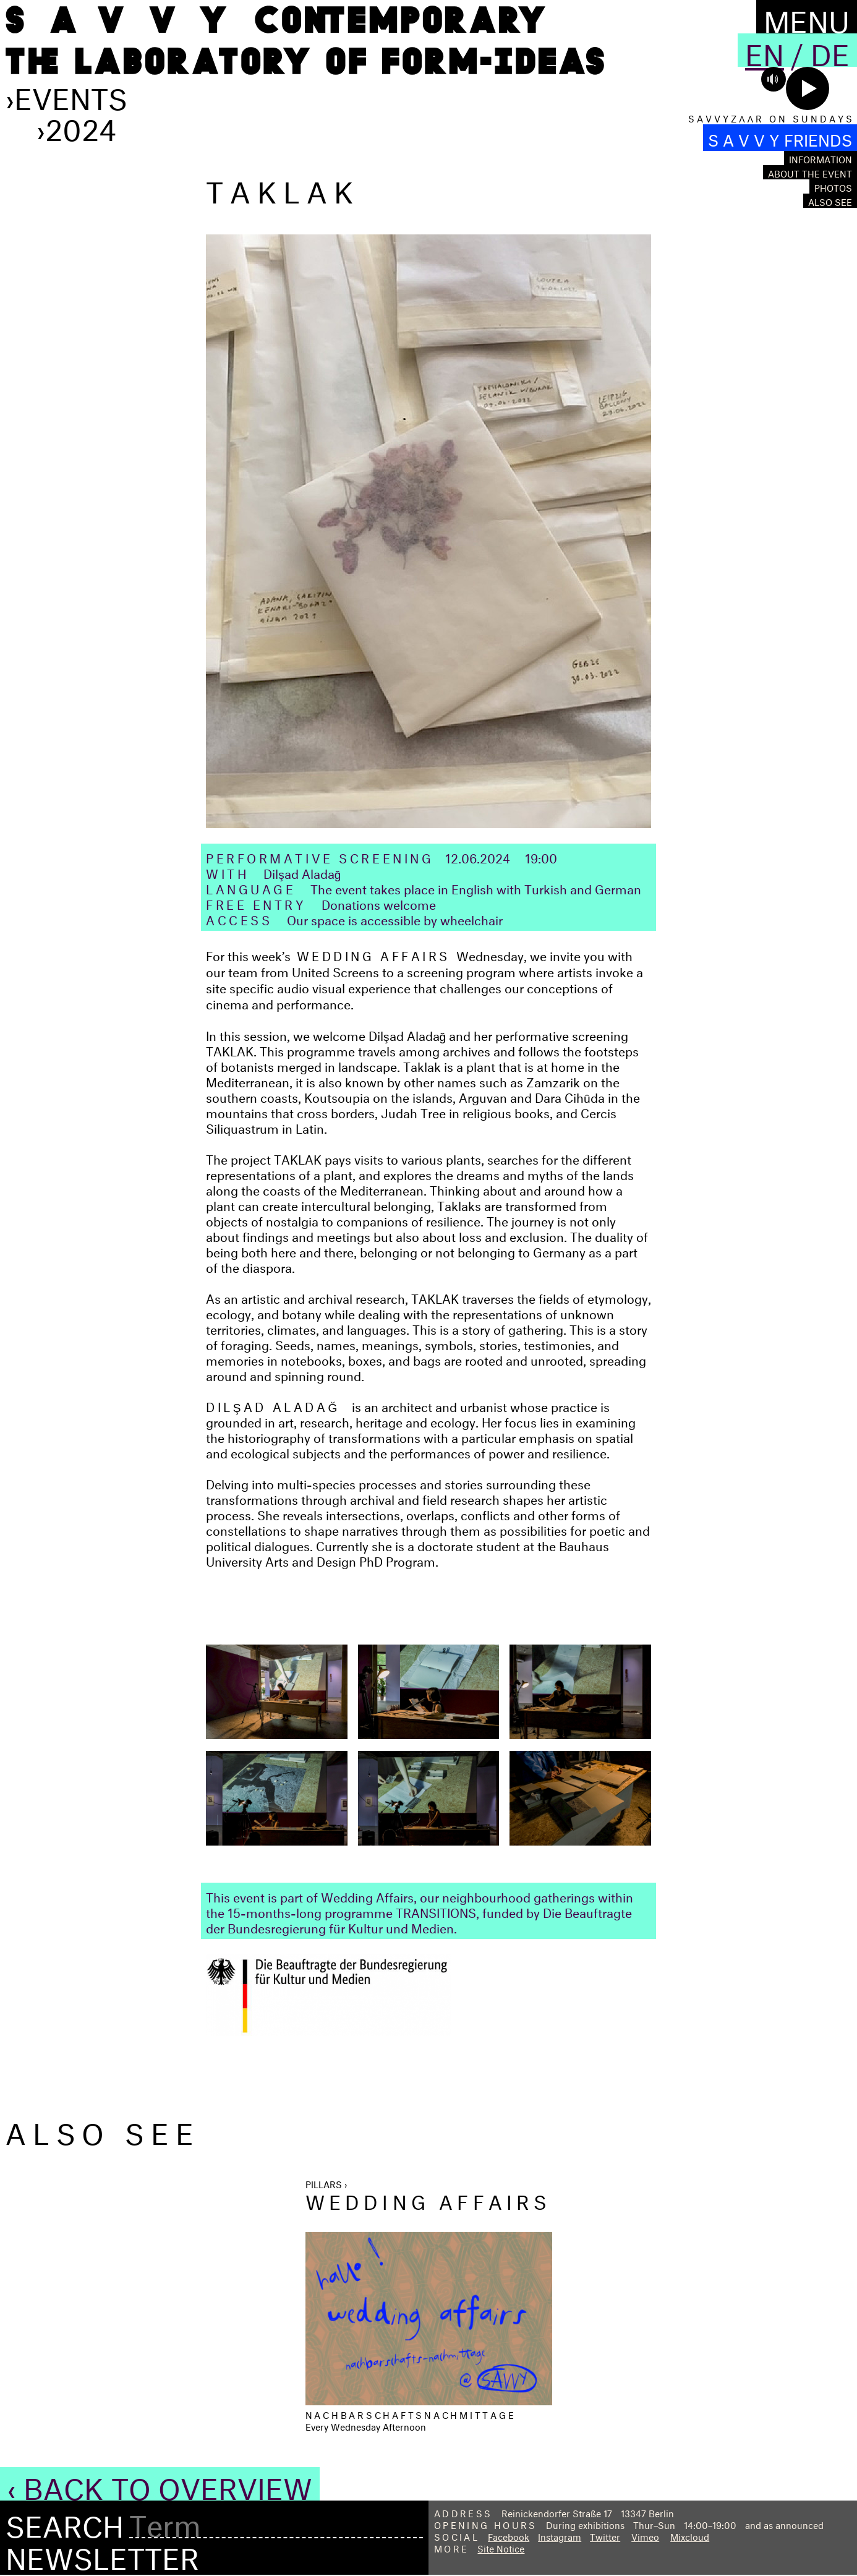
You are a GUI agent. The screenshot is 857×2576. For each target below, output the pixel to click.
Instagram (559, 2535)
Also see (830, 201)
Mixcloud (689, 2535)
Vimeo (645, 2535)
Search (65, 2522)
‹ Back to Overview (159, 2484)
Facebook (508, 2535)
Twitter (605, 2535)
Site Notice (500, 2547)
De (830, 50)
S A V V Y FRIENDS (780, 137)
